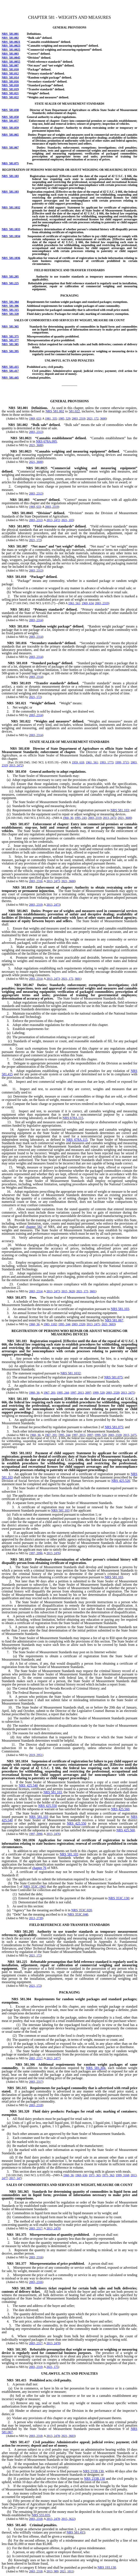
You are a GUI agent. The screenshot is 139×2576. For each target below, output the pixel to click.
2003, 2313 (35, 432)
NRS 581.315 (10, 310)
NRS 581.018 (10, 85)
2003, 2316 (35, 881)
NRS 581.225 (10, 283)
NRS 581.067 (10, 147)
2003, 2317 (35, 2058)
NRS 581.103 (10, 176)
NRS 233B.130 (93, 2471)
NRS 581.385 (10, 344)
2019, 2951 (35, 1755)
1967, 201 (49, 1392)
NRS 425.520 (120, 1480)
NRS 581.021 (10, 93)
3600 (103, 418)
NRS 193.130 (107, 2567)
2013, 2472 (53, 520)
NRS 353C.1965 (34, 1886)
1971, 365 (94, 2175)
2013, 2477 (53, 2058)
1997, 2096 (35, 1553)
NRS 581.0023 (11, 45)
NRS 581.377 (10, 340)
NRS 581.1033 (11, 229)
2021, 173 (82, 1291)
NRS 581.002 (10, 37)
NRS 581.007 (10, 65)
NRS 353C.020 (81, 1910)
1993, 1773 (106, 762)
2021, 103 (67, 520)
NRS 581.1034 (11, 236)
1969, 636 (81, 2175)
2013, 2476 (53, 1553)
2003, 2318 (35, 2105)
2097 (88, 1392)
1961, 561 (74, 603)
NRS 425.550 (47, 1806)
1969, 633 (35, 418)
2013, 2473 (53, 881)
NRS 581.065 (10, 134)
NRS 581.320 (10, 314)
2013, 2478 (53, 2228)
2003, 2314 (35, 620)
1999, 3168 (122, 2175)
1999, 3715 (122, 762)
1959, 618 (78, 762)
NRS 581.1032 (11, 207)
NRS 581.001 (10, 33)
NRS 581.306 (10, 306)
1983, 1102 (50, 1324)
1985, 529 (64, 418)
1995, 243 (81, 818)
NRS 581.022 (10, 97)
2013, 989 (52, 2571)
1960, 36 (68, 818)
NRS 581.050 (10, 117)
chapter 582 (34, 1227)
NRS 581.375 (10, 336)
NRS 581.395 (10, 351)
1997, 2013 (77, 1392)
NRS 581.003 (10, 53)
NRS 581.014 (10, 77)
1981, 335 (51, 418)
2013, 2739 (35, 1918)
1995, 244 (64, 1324)
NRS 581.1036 (11, 258)
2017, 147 (15, 2178)
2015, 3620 (68, 1291)
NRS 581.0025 (11, 49)
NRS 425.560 (120, 1809)
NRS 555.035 (41, 2515)
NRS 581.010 (10, 69)
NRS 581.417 (10, 371)
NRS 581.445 (10, 377)
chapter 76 (39, 1868)
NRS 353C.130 (118, 1898)
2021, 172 (93, 418)
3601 (78, 978)
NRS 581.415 (10, 367)
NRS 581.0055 (11, 61)
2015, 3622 (68, 2518)
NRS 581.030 (10, 110)
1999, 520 (99, 1392)
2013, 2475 (93, 1324)
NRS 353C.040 (77, 1914)
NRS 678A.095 (46, 441)
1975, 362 (108, 2175)
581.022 (74, 411)
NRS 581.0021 (11, 41)
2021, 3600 (35, 445)
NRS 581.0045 (11, 57)
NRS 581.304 (10, 302)
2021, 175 (52, 2367)
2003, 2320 (78, 1324)
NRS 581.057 (10, 120)
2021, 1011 (66, 2571)
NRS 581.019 (10, 89)
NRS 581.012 (10, 73)
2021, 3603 (108, 1324)
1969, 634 (88, 603)
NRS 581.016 (10, 81)
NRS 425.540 (28, 1785)
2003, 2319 (78, 418)
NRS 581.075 (10, 163)
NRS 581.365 (10, 326)
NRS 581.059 (10, 127)
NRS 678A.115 (72, 1118)
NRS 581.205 (10, 276)
